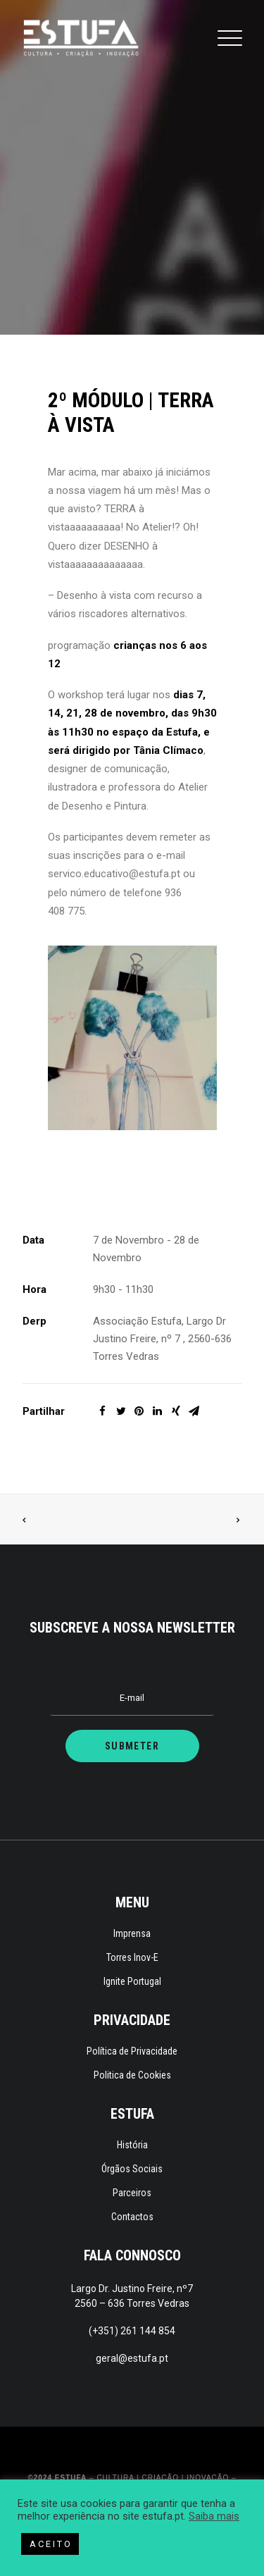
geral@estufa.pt (132, 2358)
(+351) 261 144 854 (132, 2330)
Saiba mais (214, 2516)
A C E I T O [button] (50, 2544)
